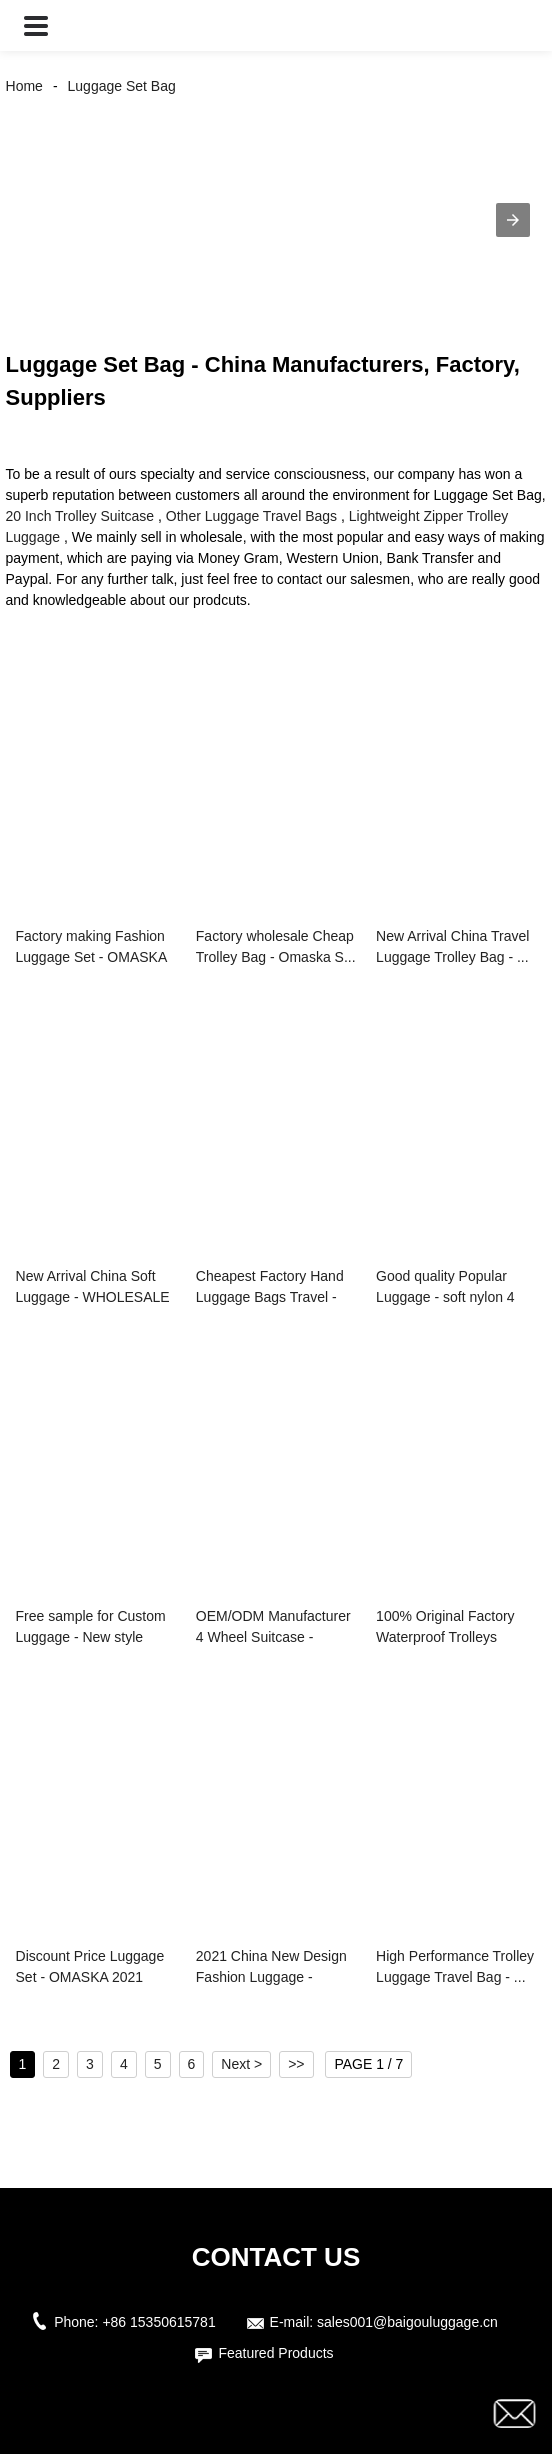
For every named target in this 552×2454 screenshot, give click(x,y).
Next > (241, 2064)
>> (296, 2064)
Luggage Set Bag (122, 86)
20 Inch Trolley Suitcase (80, 516)
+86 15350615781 (158, 2322)
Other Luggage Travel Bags (251, 516)
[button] (36, 25)
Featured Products (275, 2353)
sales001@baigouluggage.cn (407, 2322)
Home (24, 86)
